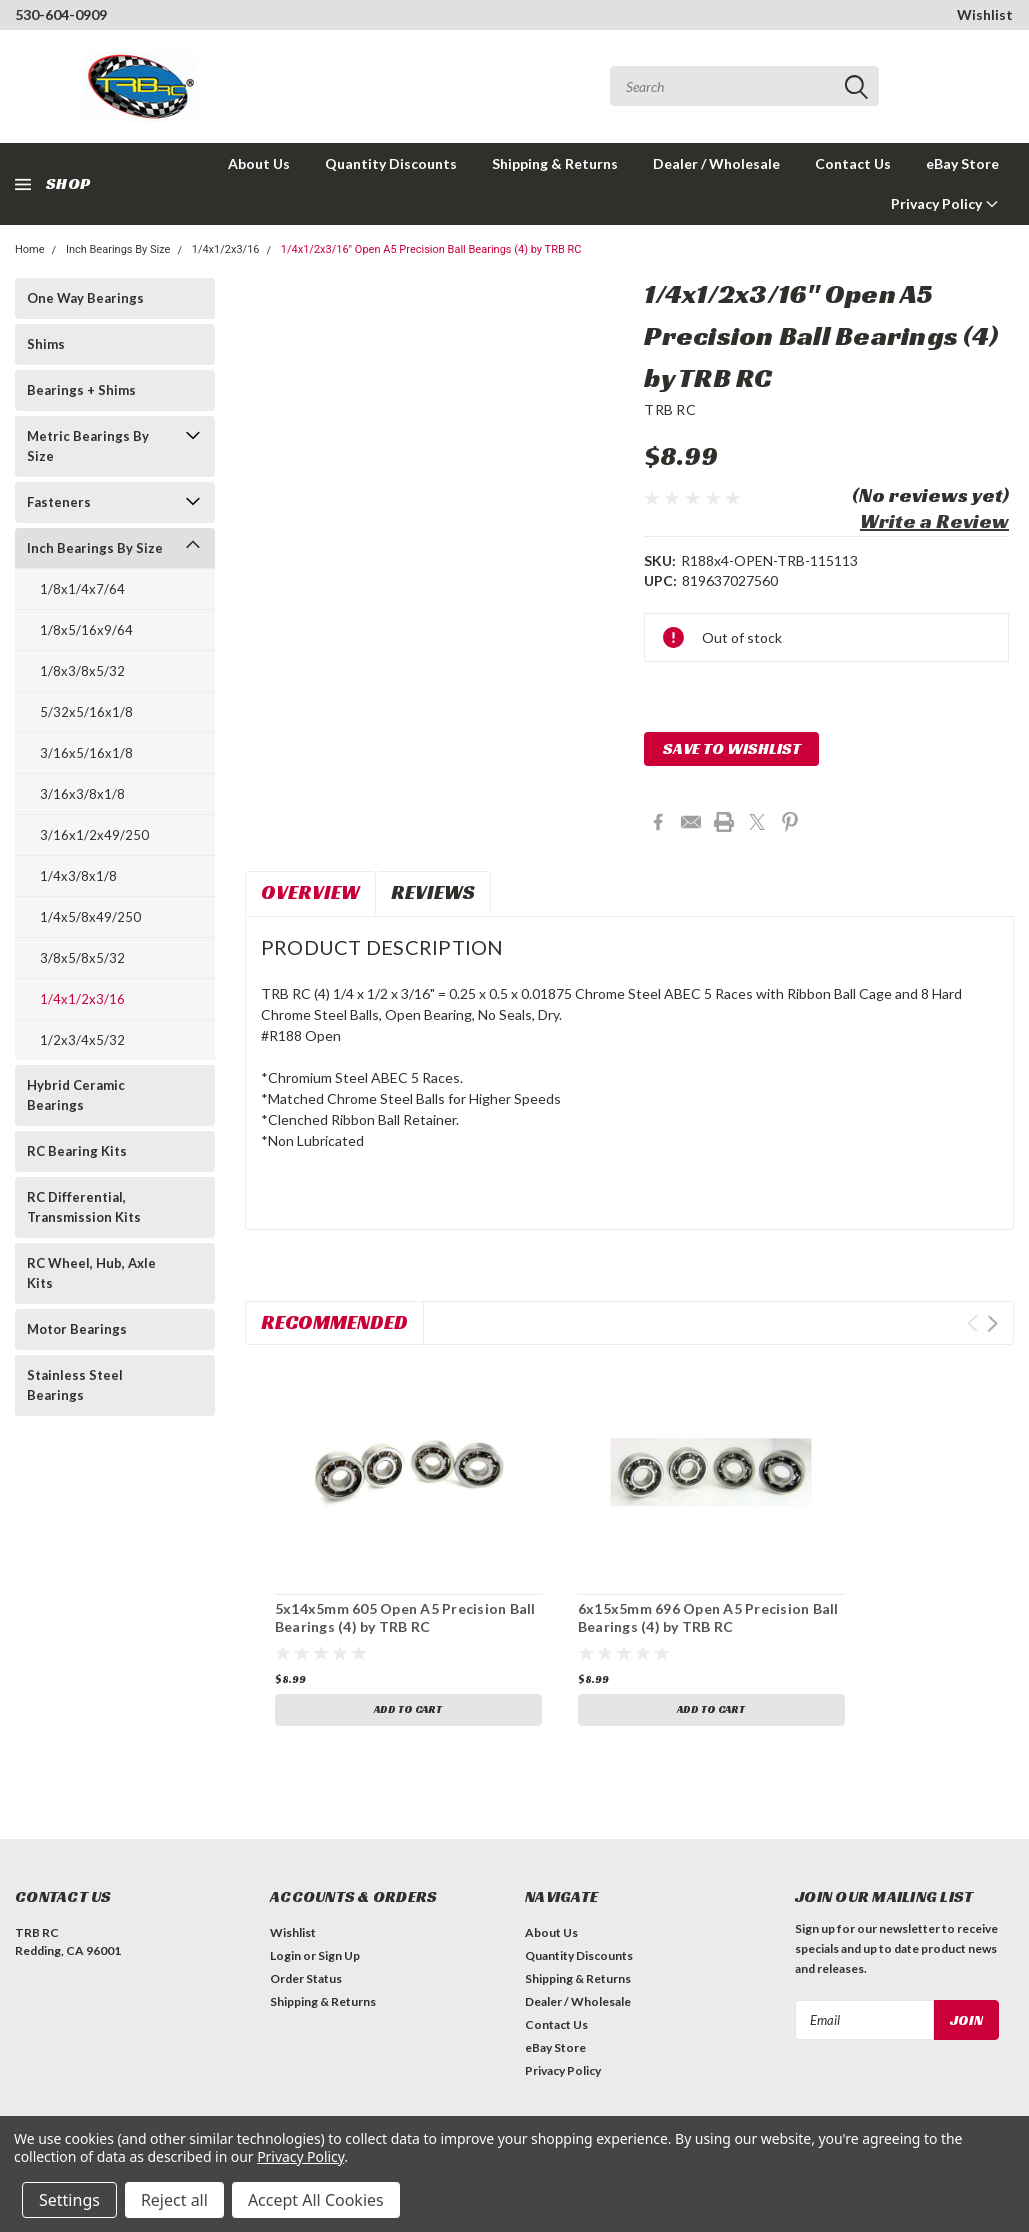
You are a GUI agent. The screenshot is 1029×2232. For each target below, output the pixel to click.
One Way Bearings (85, 298)
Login (285, 1955)
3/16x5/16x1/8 (86, 753)
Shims (46, 344)
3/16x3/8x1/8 (82, 794)
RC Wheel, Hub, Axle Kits (91, 1273)
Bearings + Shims (81, 390)
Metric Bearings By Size (88, 446)
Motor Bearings (77, 1329)
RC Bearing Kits (77, 1151)
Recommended (334, 1322)
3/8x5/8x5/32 (82, 958)
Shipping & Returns (555, 163)
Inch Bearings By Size (118, 249)
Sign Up (339, 1955)
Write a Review (934, 521)
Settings (69, 2200)
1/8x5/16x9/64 (86, 630)
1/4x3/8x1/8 (78, 876)
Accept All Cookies (316, 2200)
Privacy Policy (945, 203)
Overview (310, 892)
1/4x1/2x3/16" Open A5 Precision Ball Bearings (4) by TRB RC (431, 249)
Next (992, 1323)
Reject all (174, 2200)
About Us (259, 163)
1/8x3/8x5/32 (82, 671)
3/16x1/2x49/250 (94, 835)
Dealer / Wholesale (716, 163)
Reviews (433, 892)
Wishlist (985, 14)
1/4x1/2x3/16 (226, 249)
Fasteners (59, 502)
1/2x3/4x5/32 (82, 1040)
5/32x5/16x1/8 (86, 712)
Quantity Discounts (391, 163)
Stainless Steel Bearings (75, 1385)
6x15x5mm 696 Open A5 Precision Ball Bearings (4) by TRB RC (708, 1617)
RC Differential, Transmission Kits (84, 1207)
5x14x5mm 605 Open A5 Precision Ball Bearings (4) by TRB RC (405, 1617)
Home (30, 249)
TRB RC (670, 409)
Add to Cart (408, 1709)
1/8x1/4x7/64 (82, 589)
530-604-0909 (61, 14)
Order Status (306, 1978)
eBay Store (962, 163)
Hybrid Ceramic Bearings (76, 1095)
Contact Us (853, 163)
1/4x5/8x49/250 (90, 917)
